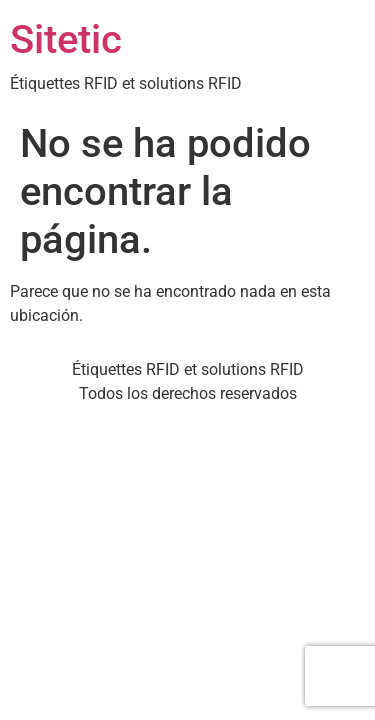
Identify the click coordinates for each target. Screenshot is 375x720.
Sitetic (66, 39)
